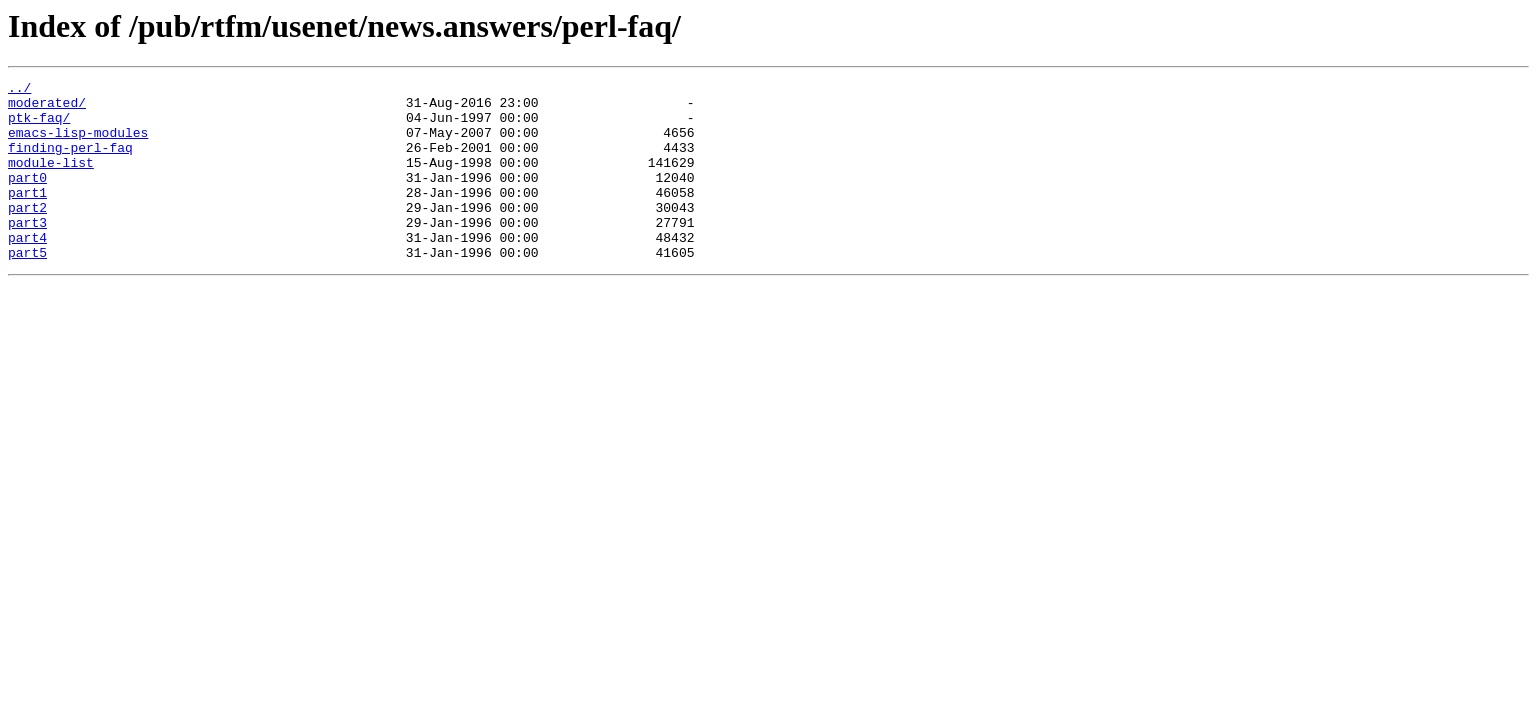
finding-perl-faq (70, 162)
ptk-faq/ (39, 126)
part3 (27, 252)
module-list (51, 180)
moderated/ (47, 108)
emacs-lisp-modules (78, 144)
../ (19, 90)
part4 (27, 270)
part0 (27, 198)
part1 (27, 216)
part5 (27, 288)
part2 (27, 234)
